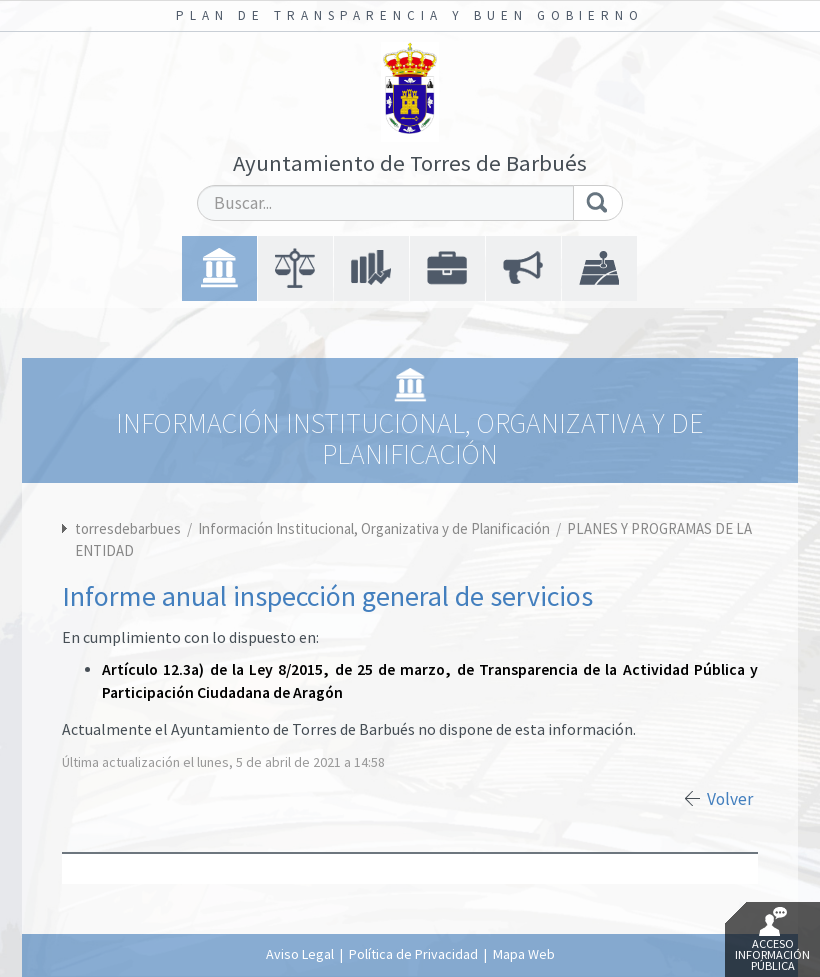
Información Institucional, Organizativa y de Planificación (375, 528)
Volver (730, 799)
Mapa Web (524, 954)
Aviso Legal (300, 954)
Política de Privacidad (413, 954)
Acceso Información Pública (772, 940)
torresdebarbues (128, 528)
